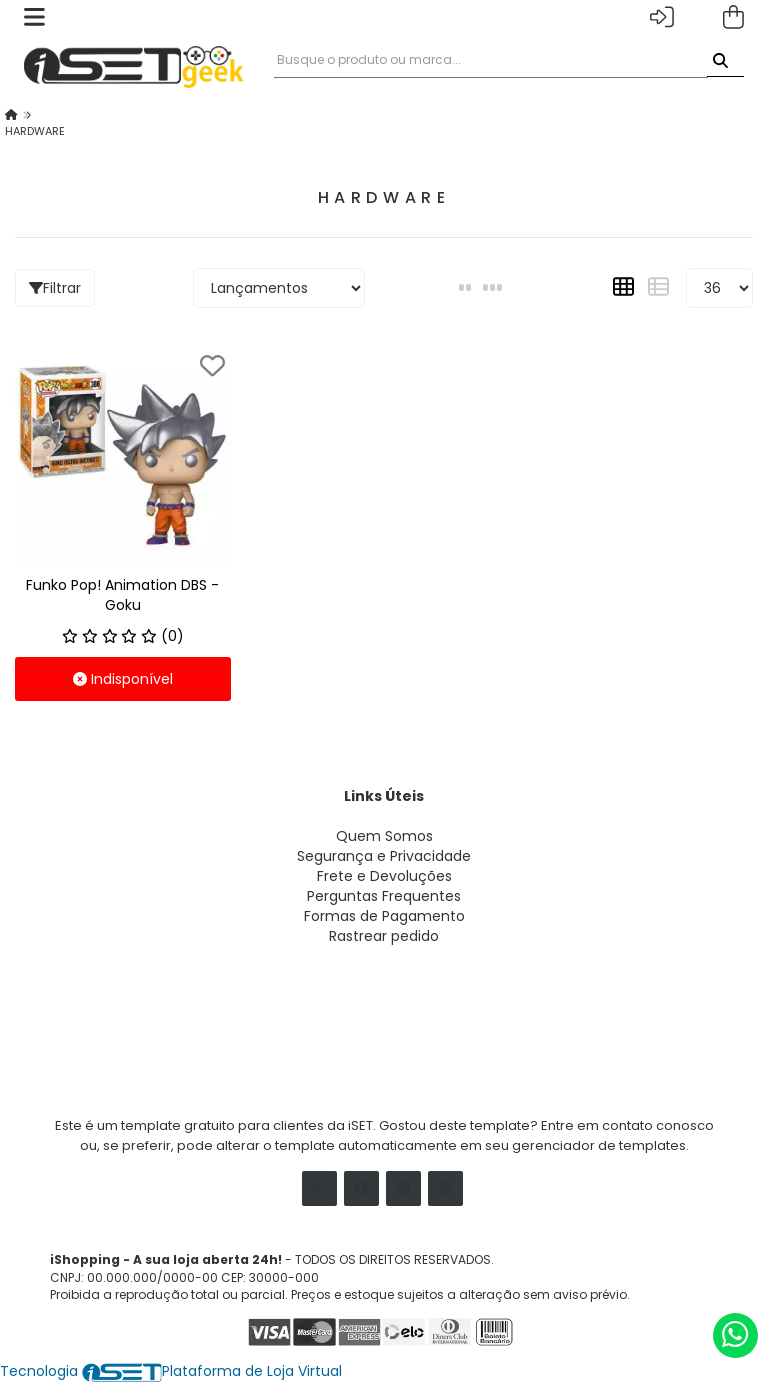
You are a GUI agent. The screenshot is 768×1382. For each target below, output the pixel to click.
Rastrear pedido (384, 936)
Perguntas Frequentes (384, 896)
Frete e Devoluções (384, 876)
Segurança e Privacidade (384, 856)
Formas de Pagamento (384, 916)
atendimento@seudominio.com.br (171, 1026)
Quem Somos (384, 836)
